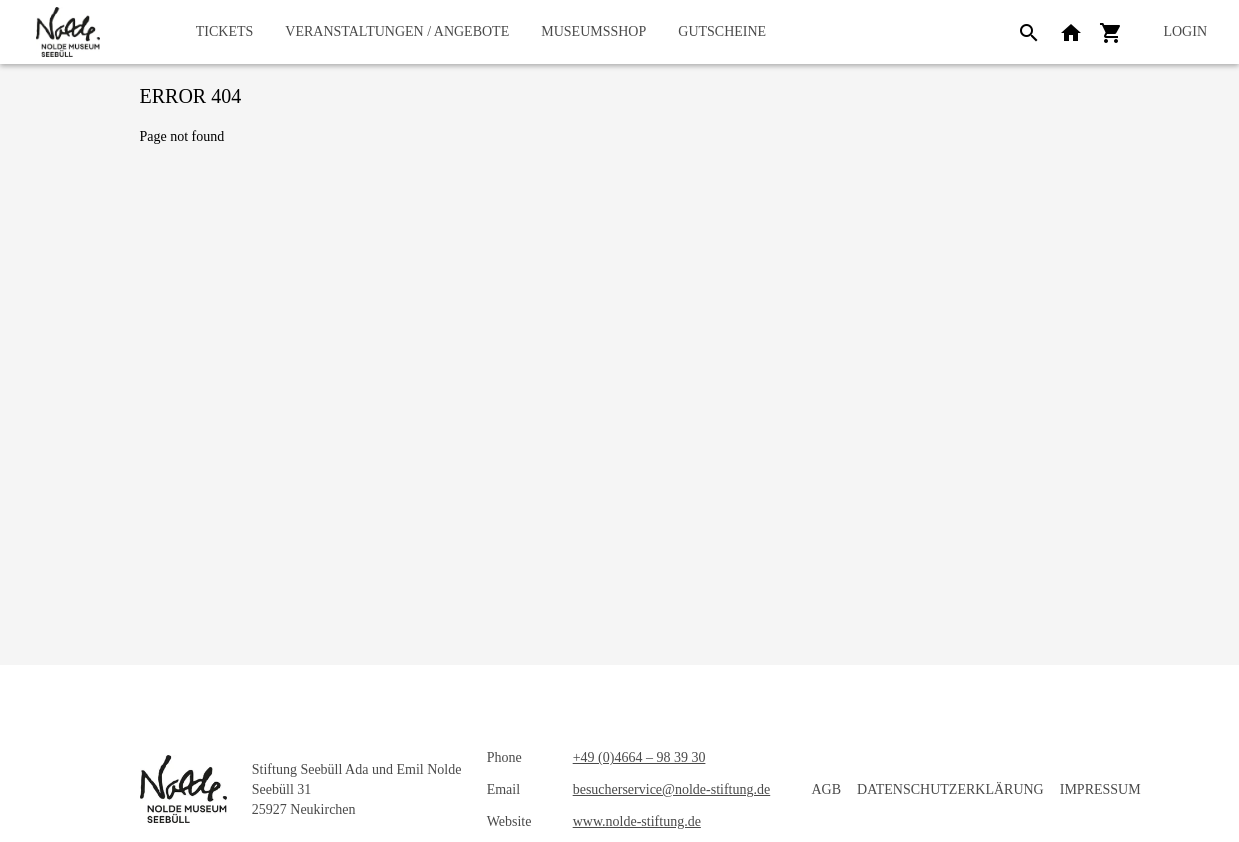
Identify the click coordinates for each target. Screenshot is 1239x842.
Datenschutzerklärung (950, 789)
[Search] (1029, 32)
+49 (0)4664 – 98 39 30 (639, 757)
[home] (68, 32)
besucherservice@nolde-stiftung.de (672, 789)
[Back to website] (1071, 32)
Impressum (1100, 789)
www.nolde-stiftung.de (637, 821)
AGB (827, 789)
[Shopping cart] (1111, 32)
